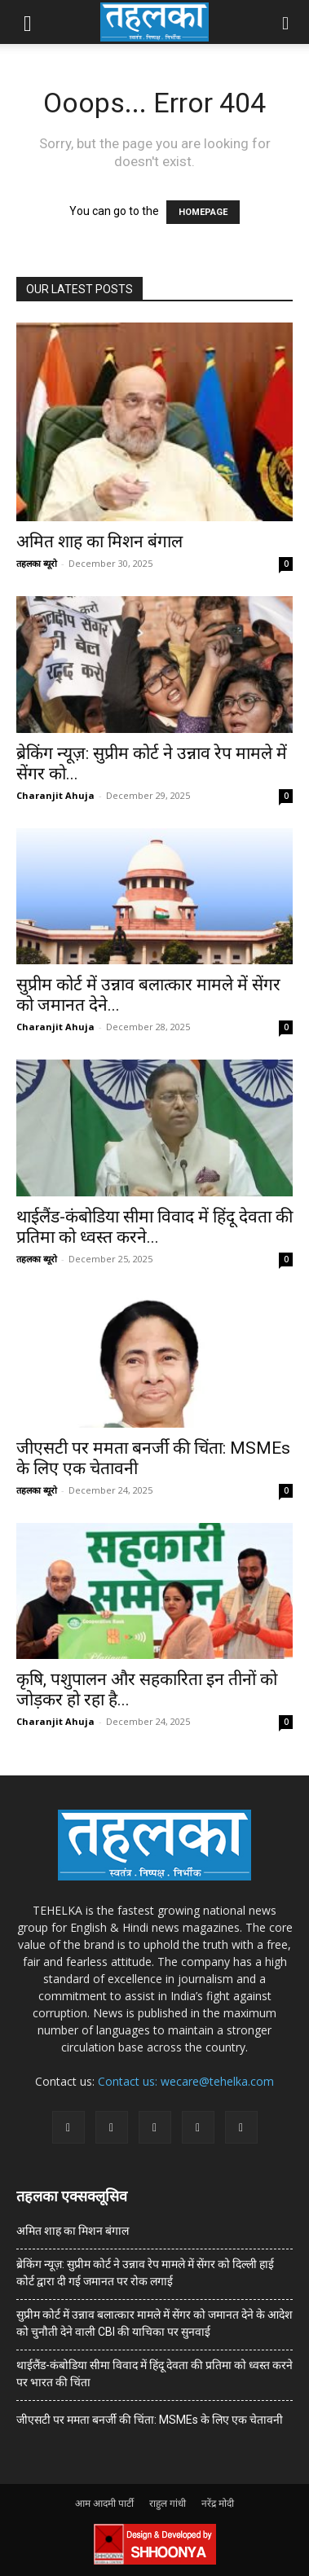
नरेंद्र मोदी (217, 2503)
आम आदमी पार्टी (104, 2503)
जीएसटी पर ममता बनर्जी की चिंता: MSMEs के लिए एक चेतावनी (149, 2419)
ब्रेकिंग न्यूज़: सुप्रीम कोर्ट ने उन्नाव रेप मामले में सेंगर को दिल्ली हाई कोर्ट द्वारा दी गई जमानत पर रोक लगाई (145, 2273)
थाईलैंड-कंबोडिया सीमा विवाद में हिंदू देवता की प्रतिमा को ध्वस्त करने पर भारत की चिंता (154, 2374)
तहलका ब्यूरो (36, 563)
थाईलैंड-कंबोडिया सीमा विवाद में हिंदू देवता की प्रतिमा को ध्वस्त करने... (154, 1227)
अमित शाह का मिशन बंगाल (99, 541)
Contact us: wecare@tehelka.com (186, 2081)
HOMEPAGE (203, 212)
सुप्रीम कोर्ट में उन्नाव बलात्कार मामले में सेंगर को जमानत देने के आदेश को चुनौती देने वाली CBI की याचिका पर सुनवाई (154, 2323)
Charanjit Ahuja (55, 795)
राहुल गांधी (167, 2503)
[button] (28, 22)
